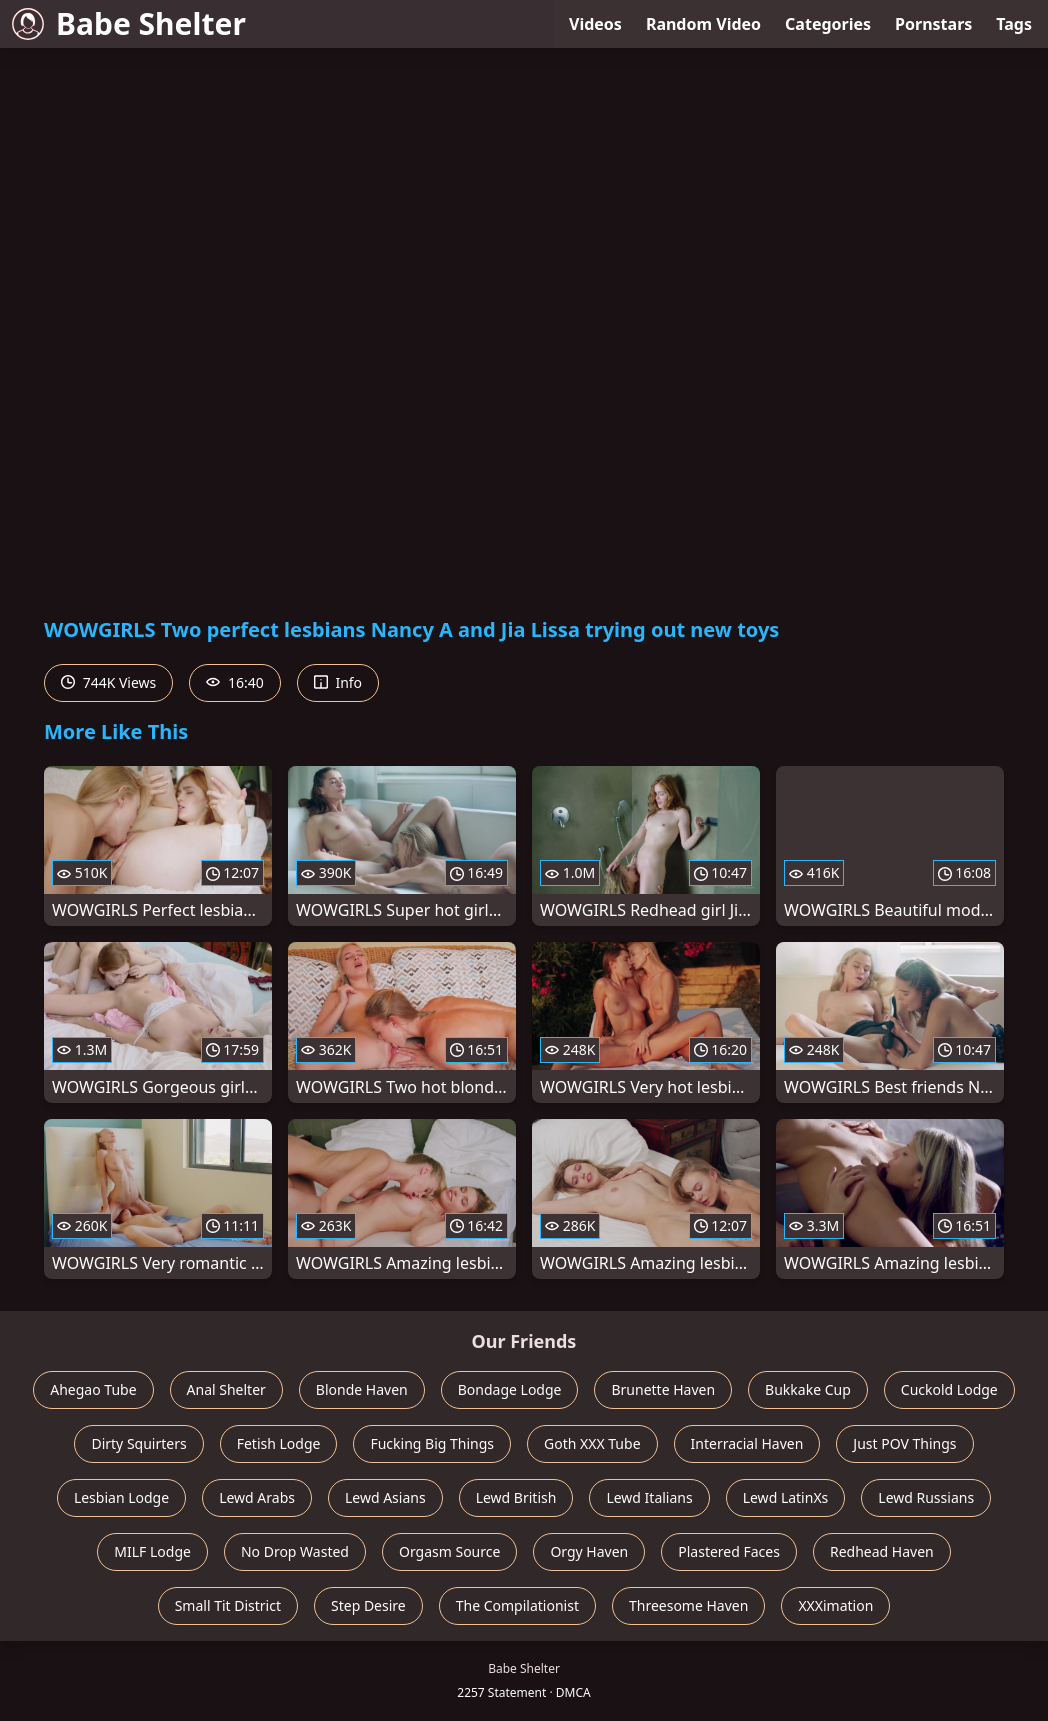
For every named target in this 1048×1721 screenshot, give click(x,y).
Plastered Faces (729, 1551)
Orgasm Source (449, 1551)
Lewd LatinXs (786, 1497)
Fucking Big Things (432, 1443)
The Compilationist (517, 1605)
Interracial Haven (747, 1443)
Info (338, 682)
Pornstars (933, 24)
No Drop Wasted (295, 1551)
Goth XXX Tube (592, 1443)
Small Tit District (228, 1605)
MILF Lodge (152, 1551)
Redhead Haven (882, 1551)
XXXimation (835, 1605)
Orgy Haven (589, 1551)
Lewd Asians (385, 1497)
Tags (1014, 24)
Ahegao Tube (93, 1389)
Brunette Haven (663, 1389)
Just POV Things (904, 1443)
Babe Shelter (129, 23)
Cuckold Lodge (949, 1389)
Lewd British (516, 1497)
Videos (595, 24)
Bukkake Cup (808, 1389)
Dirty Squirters (138, 1443)
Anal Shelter (226, 1389)
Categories (828, 24)
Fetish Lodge (279, 1443)
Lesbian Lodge (121, 1497)
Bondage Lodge (510, 1389)
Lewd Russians (926, 1497)
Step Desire (368, 1605)
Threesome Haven (688, 1605)
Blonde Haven (362, 1389)
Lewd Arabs (257, 1497)
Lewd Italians (649, 1497)
